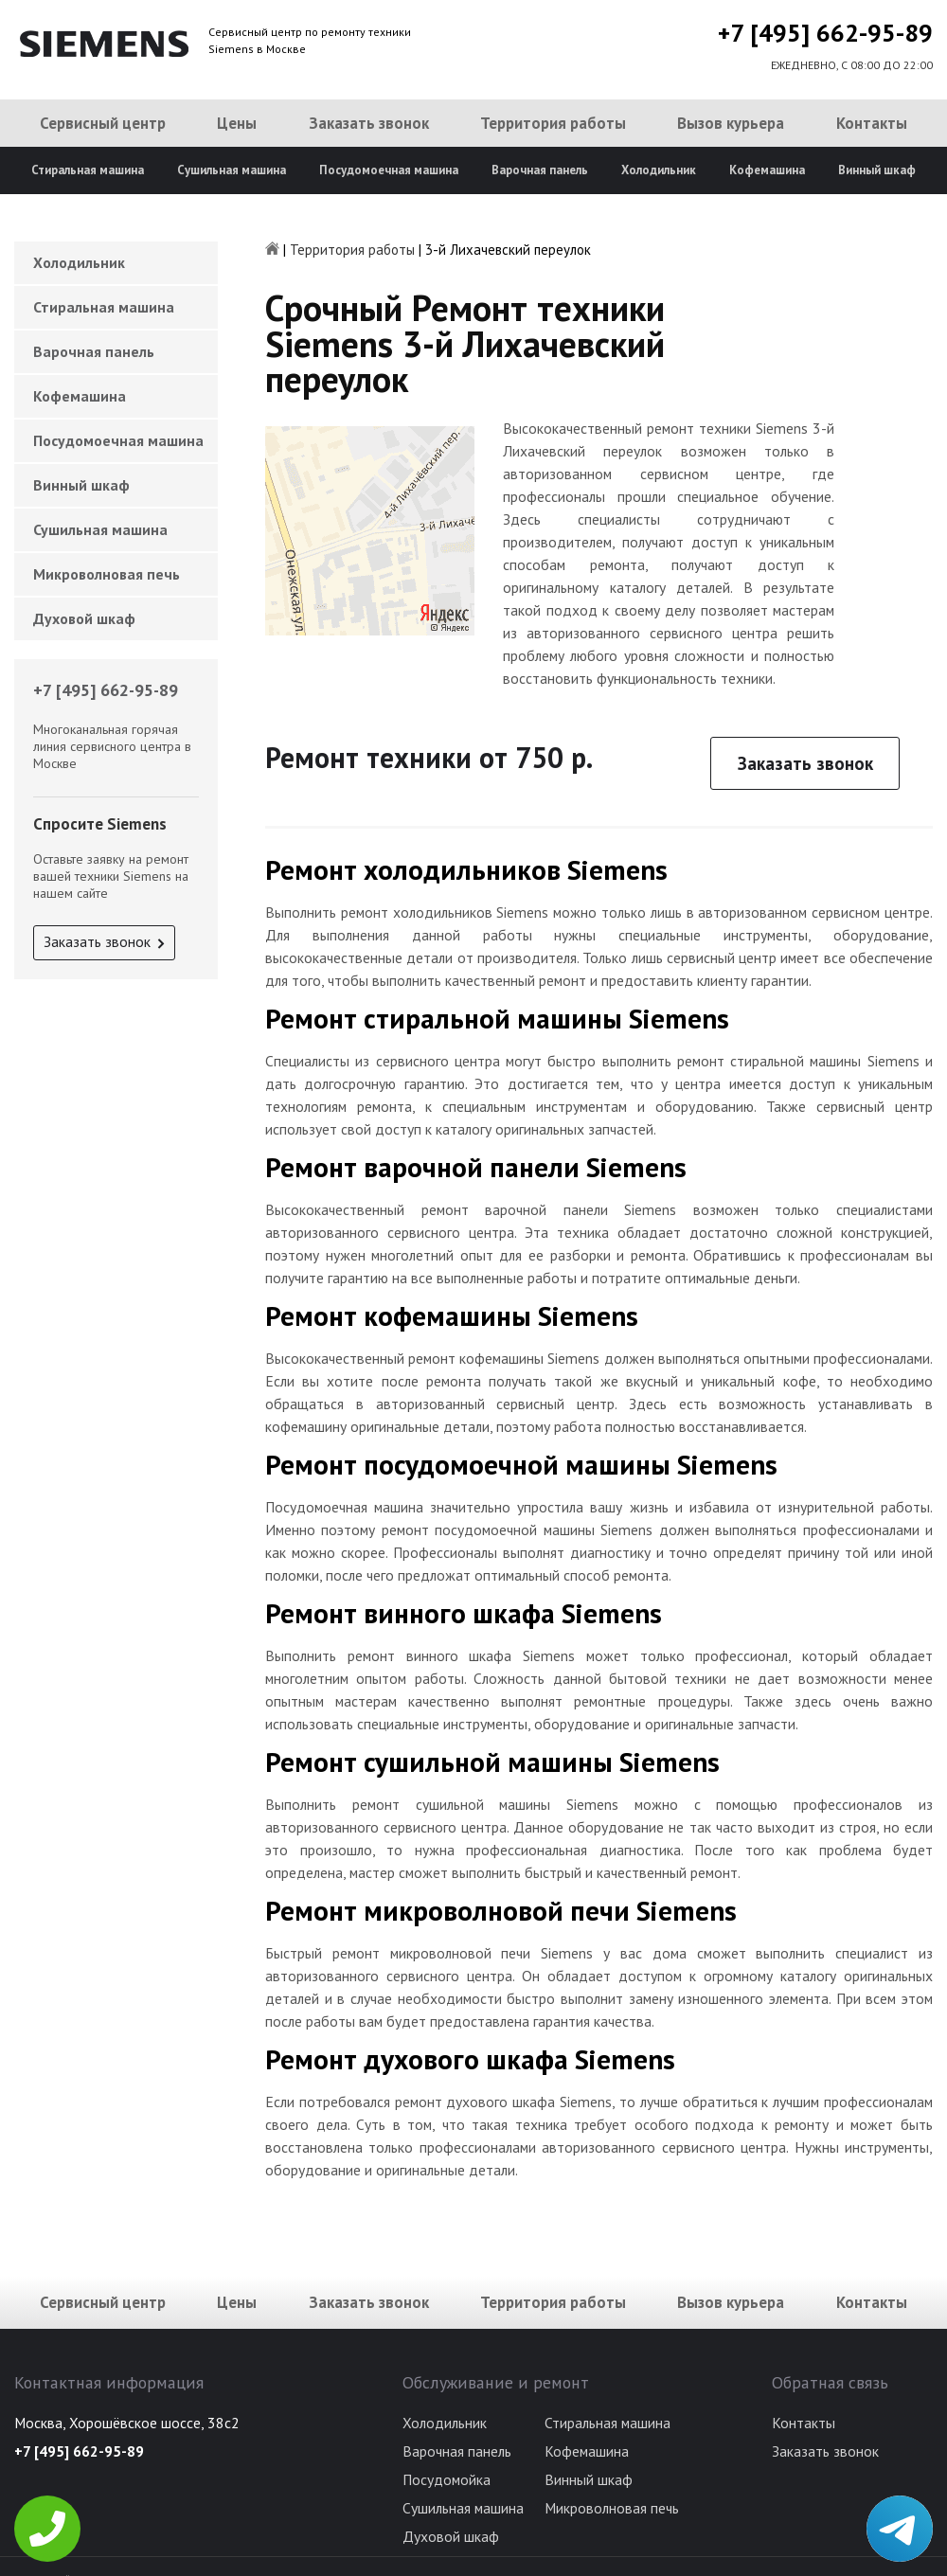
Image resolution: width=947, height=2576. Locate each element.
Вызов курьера (730, 123)
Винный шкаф (877, 170)
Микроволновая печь (106, 573)
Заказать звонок (369, 123)
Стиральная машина (87, 170)
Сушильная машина (231, 170)
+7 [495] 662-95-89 (825, 32)
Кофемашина (767, 170)
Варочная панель (539, 170)
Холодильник (658, 170)
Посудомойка (446, 2479)
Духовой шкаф (84, 618)
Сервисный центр (103, 123)
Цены (237, 123)
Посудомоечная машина (388, 170)
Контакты (871, 123)
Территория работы (553, 123)
